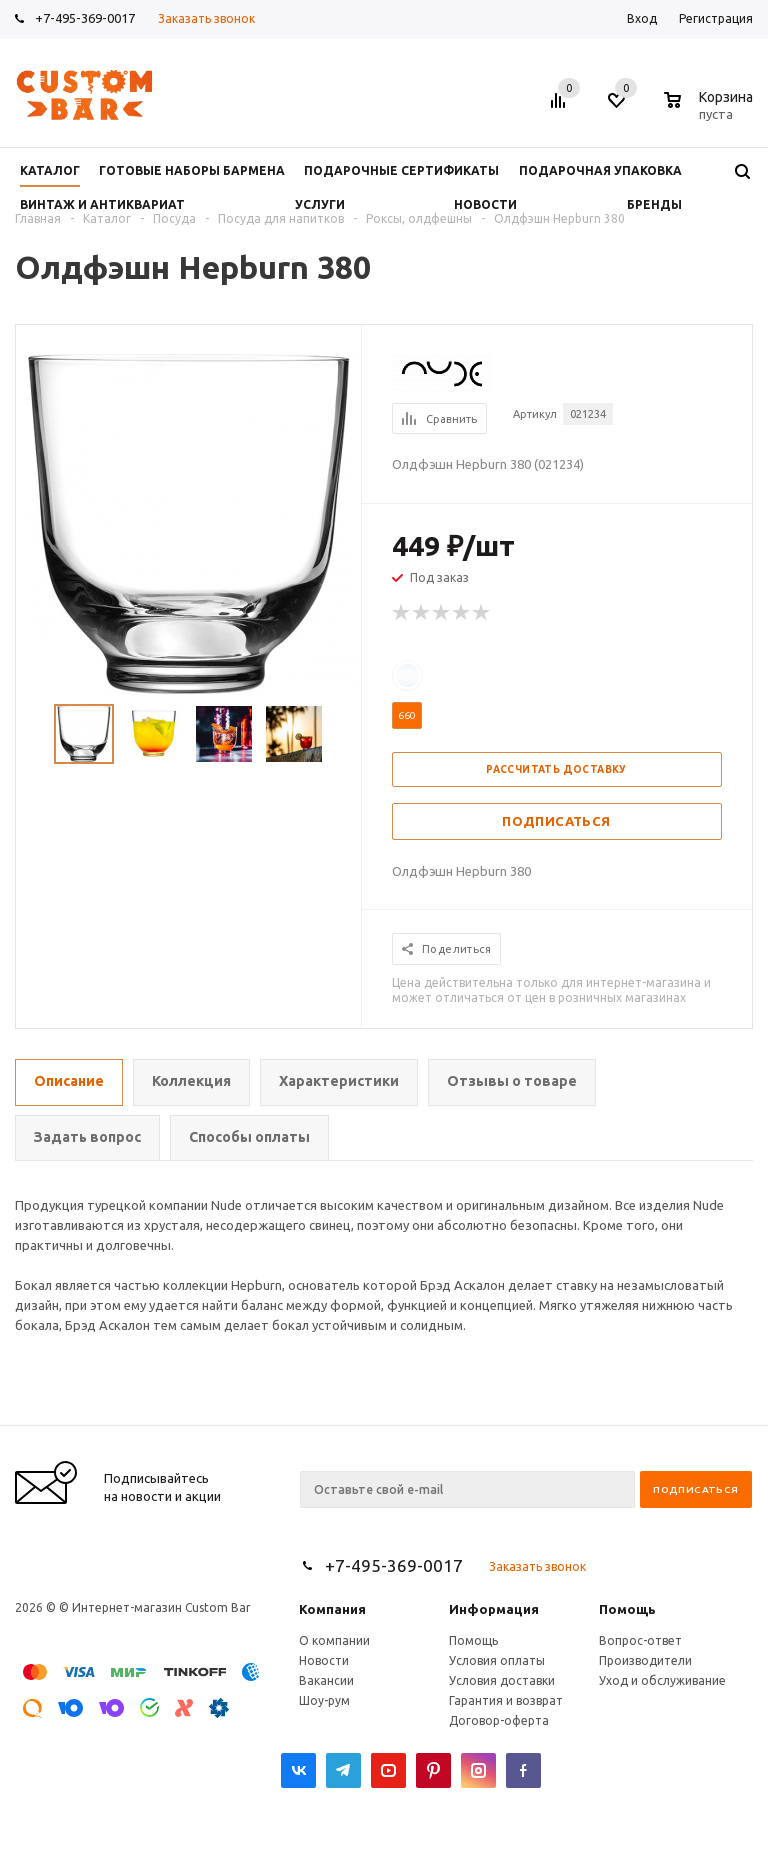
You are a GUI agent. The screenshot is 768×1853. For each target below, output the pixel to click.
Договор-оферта (499, 1720)
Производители (645, 1660)
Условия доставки (502, 1680)
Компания (332, 1609)
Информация (494, 1609)
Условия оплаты (497, 1660)
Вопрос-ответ (640, 1640)
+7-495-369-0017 (85, 18)
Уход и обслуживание (662, 1680)
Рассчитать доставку (556, 769)
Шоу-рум (324, 1700)
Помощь (627, 1609)
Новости (324, 1660)
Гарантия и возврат (506, 1700)
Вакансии (326, 1680)
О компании (334, 1640)
